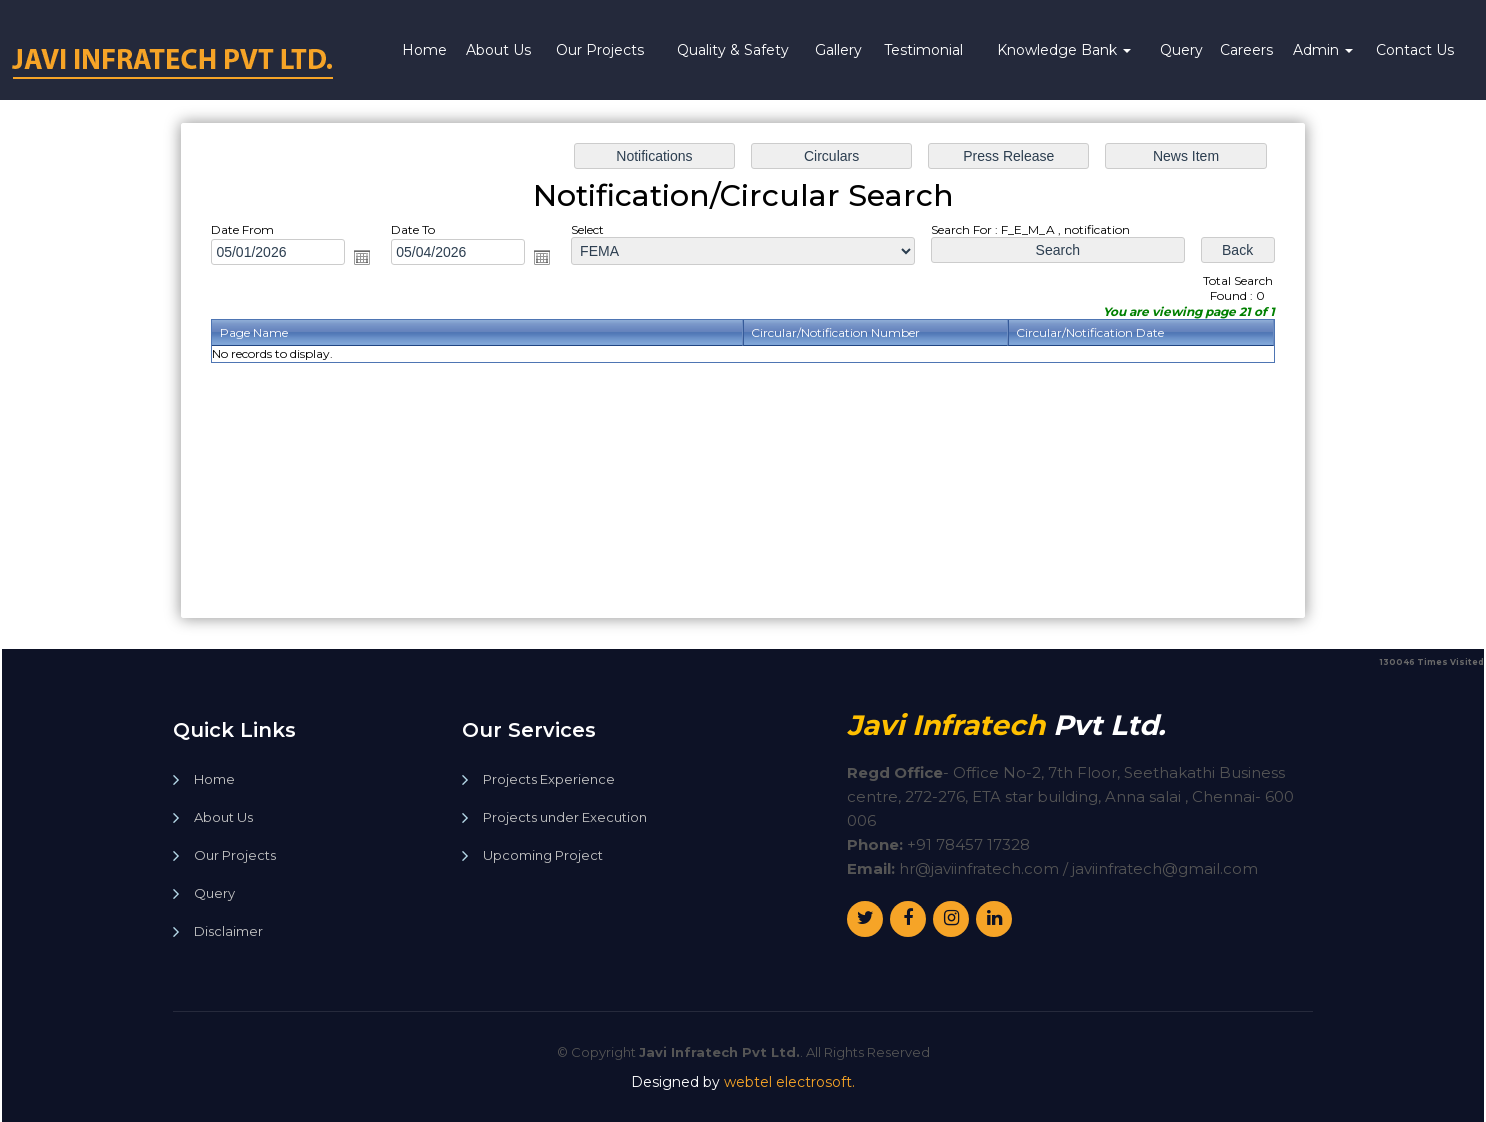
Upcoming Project (543, 855)
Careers (1246, 50)
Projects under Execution (565, 817)
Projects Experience (549, 779)
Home (424, 50)
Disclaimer (228, 931)
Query (1181, 50)
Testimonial (923, 50)
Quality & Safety (733, 50)
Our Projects (600, 50)
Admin (1323, 50)
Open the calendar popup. (384, 263)
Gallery (838, 50)
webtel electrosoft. (789, 1082)
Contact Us (1415, 50)
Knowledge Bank (1064, 50)
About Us (498, 50)
